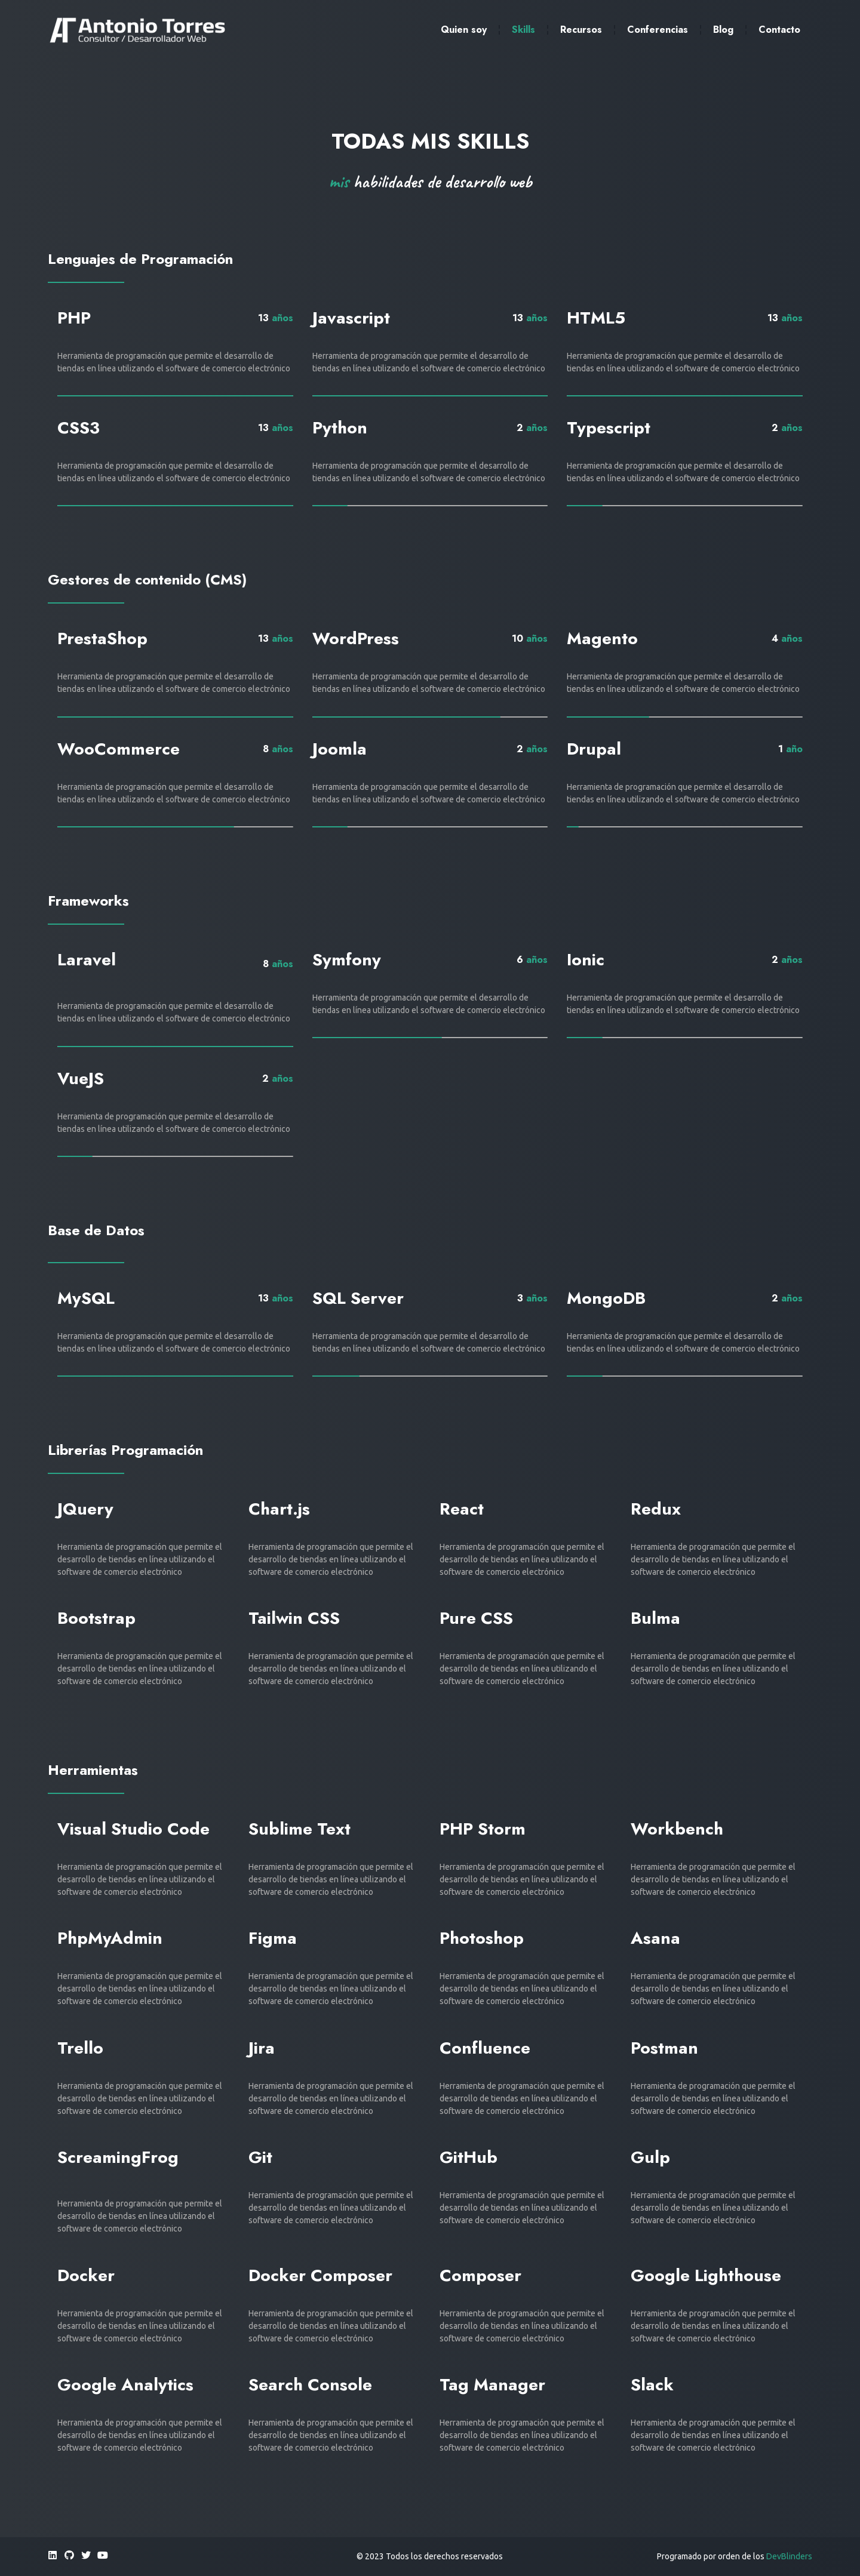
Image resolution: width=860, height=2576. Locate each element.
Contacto (779, 29)
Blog (723, 29)
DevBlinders (789, 2556)
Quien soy (464, 29)
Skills (523, 29)
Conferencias (657, 29)
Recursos (581, 29)
